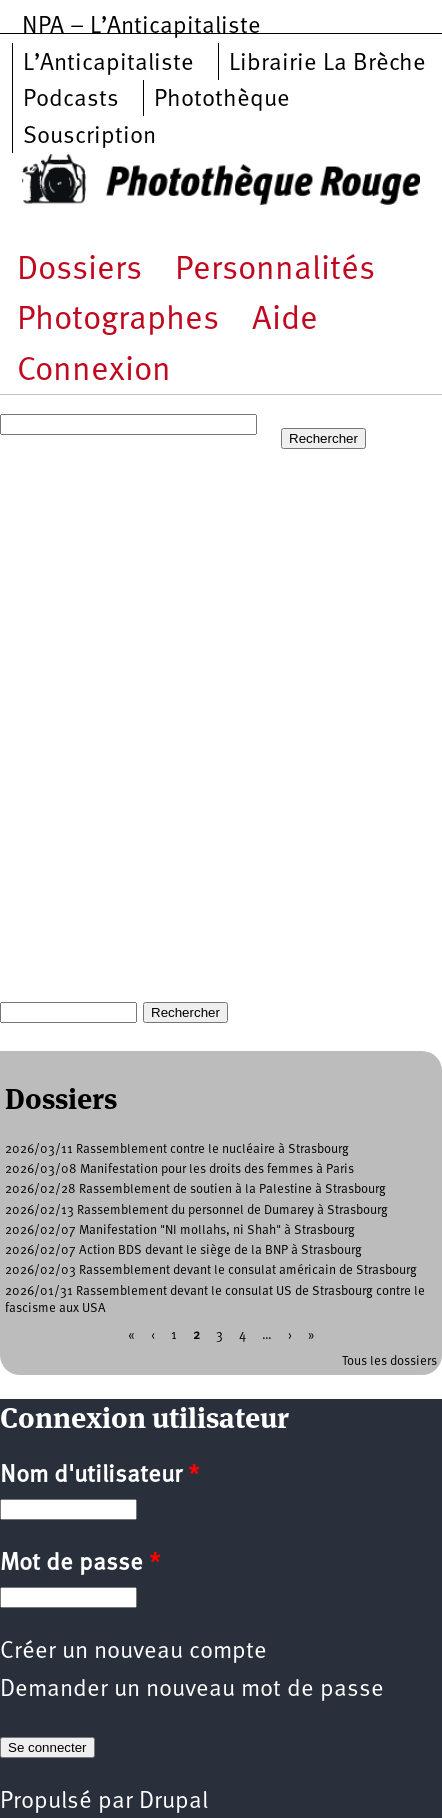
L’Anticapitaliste (108, 64)
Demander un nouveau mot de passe (192, 1690)
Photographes (118, 320)
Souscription (89, 137)
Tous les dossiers (389, 1361)
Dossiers (79, 270)
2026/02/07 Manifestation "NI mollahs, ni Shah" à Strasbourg (180, 1230)
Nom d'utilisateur (99, 1476)
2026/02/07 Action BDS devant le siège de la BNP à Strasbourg (183, 1250)
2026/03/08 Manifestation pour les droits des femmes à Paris (179, 1169)
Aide (285, 320)
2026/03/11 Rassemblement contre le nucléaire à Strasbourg (177, 1149)
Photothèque (222, 100)
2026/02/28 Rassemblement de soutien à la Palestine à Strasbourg (195, 1189)
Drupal (173, 1802)
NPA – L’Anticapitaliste (141, 27)
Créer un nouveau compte (133, 1652)
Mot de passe (80, 1564)
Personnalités (275, 270)
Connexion (94, 371)
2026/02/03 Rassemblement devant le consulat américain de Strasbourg (211, 1270)
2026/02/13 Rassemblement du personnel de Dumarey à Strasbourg (196, 1210)
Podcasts (71, 100)
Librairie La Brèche (327, 64)
